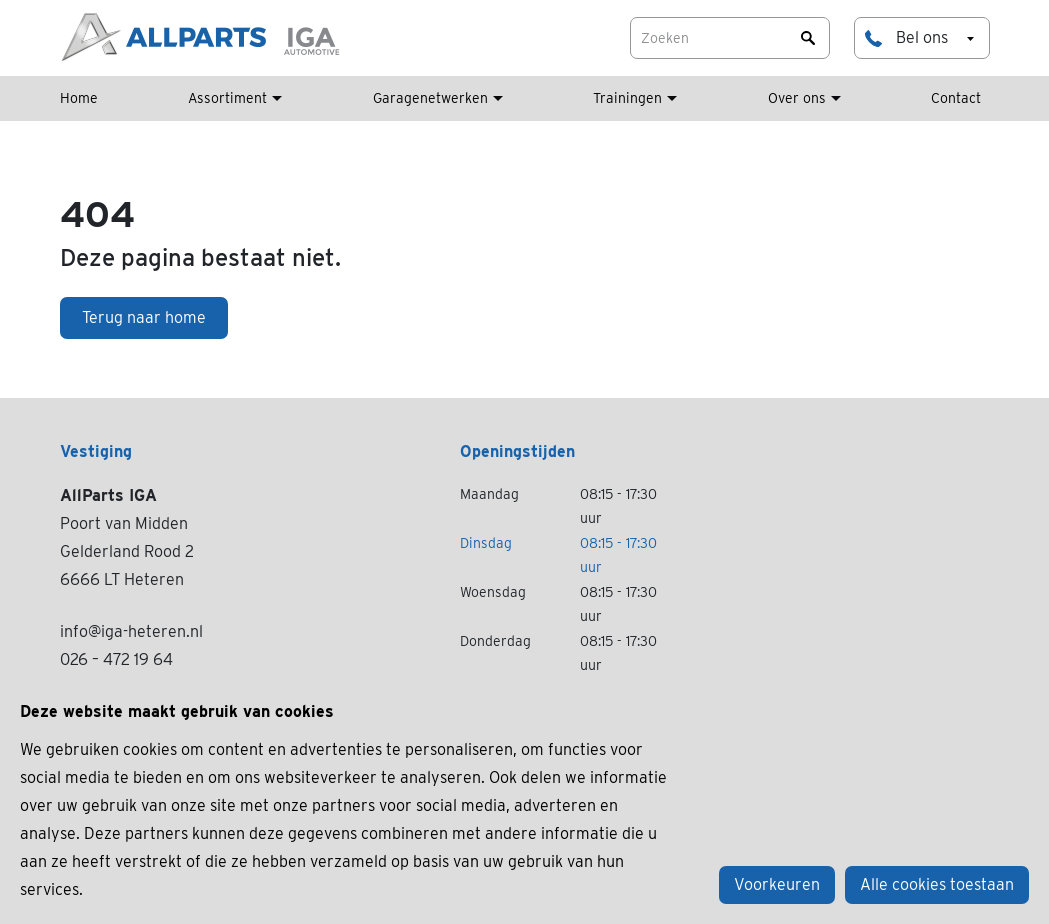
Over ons (797, 98)
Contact (956, 98)
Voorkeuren (777, 884)
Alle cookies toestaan (937, 884)
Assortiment (227, 98)
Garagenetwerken (430, 98)
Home (79, 98)
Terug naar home (144, 317)
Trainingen (627, 98)
